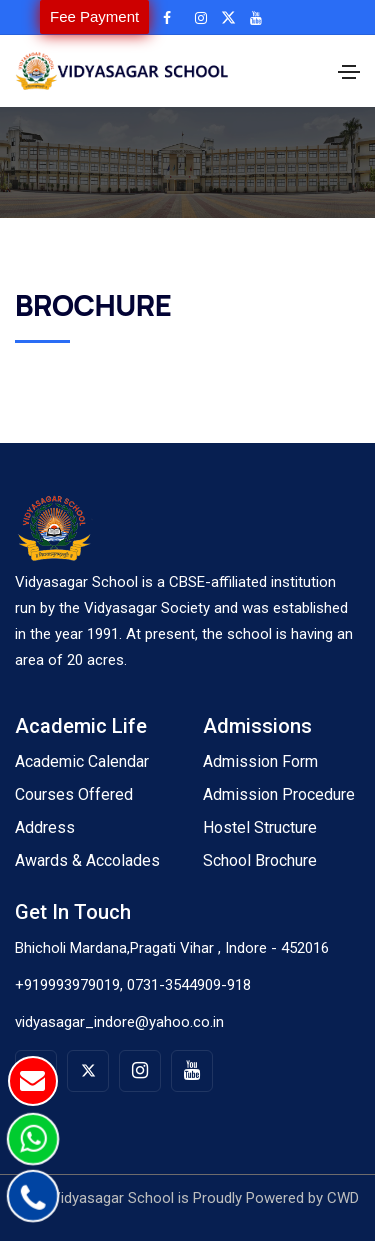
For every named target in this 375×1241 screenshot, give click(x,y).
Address (45, 827)
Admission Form (260, 761)
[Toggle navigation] (349, 72)
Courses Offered (74, 794)
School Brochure (260, 860)
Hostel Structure (260, 827)
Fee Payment (94, 16)
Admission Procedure (279, 794)
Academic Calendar (82, 761)
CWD (343, 1198)
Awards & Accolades (87, 860)
